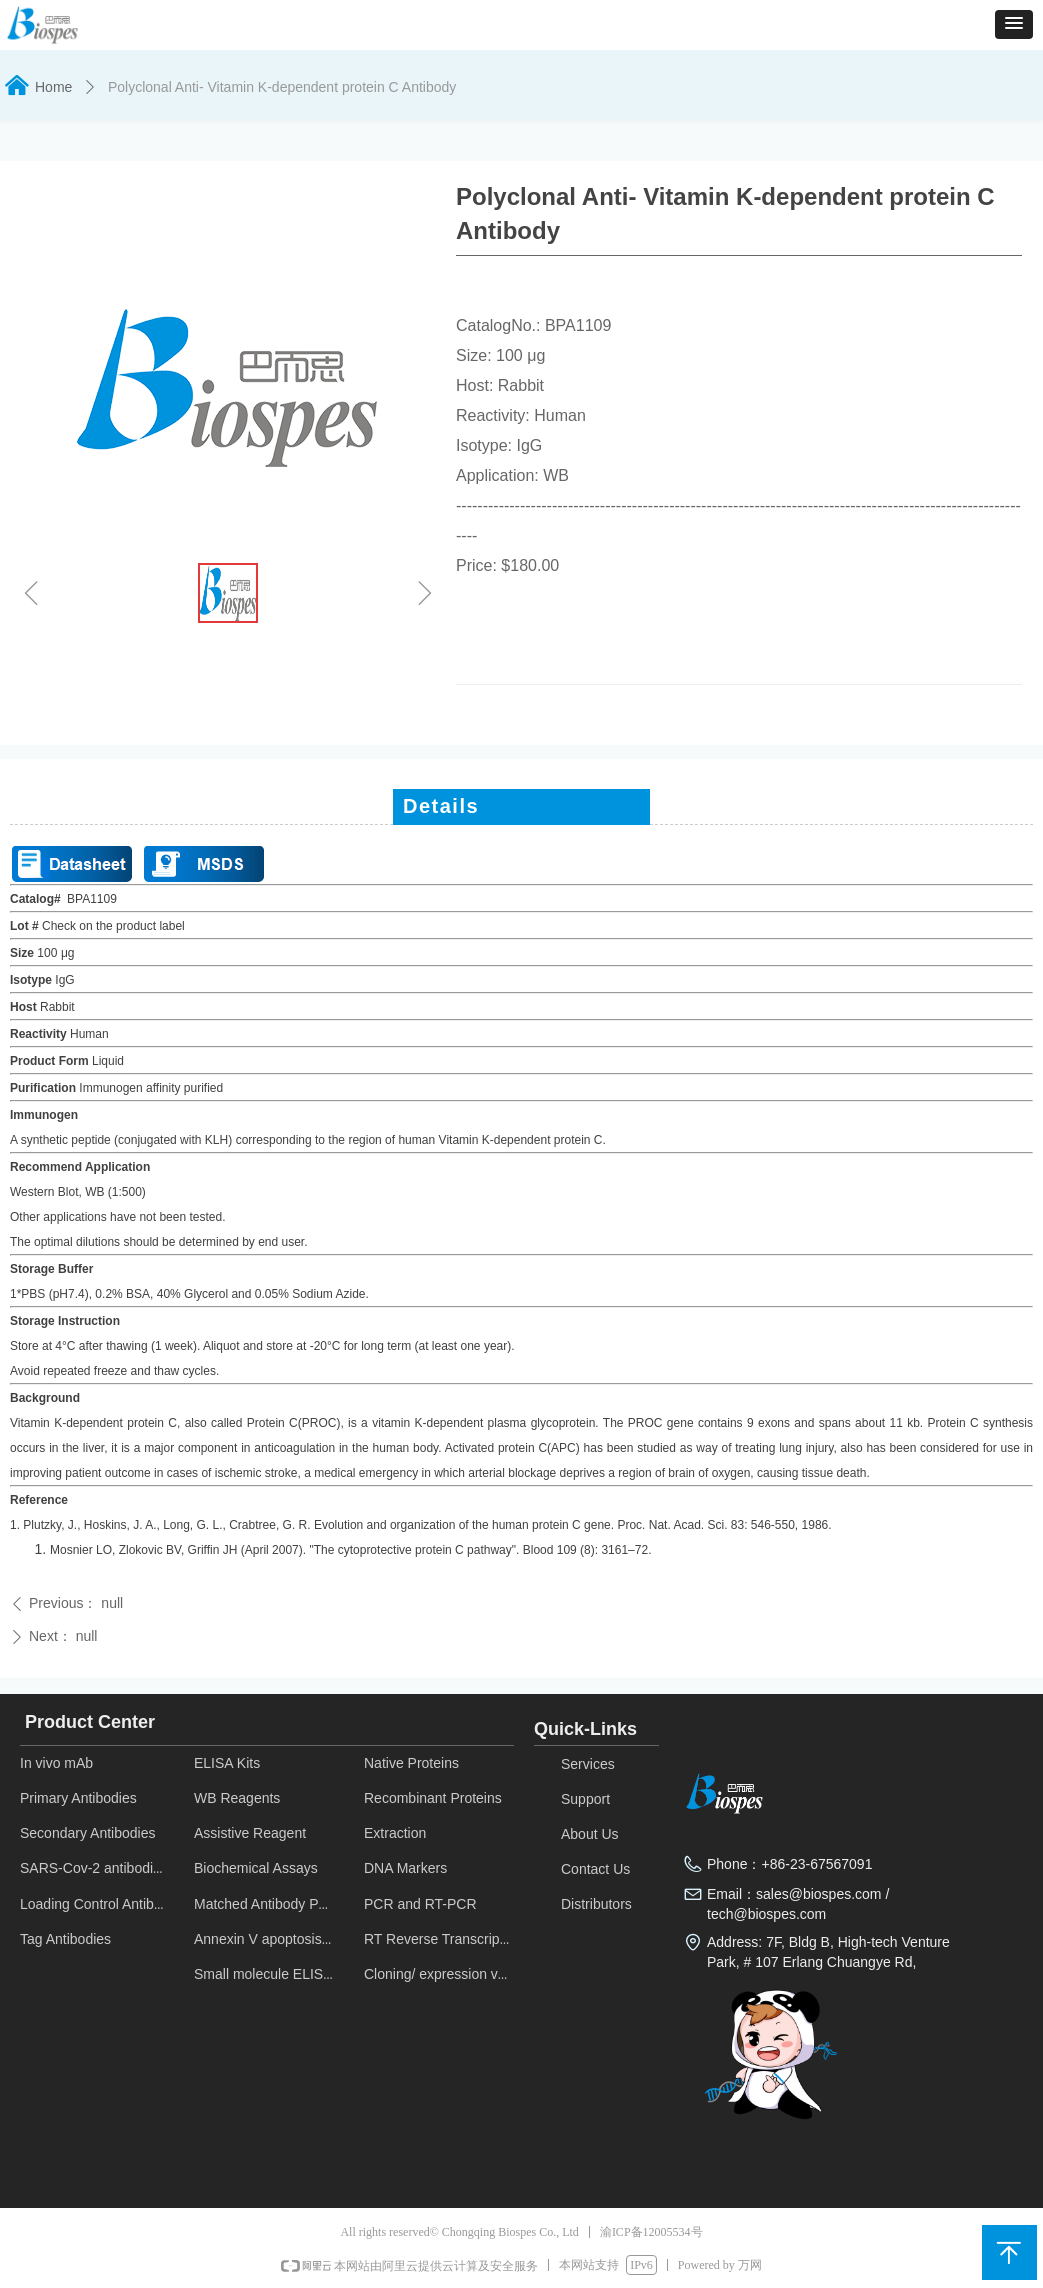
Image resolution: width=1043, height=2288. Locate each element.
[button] (1014, 24)
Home (53, 87)
